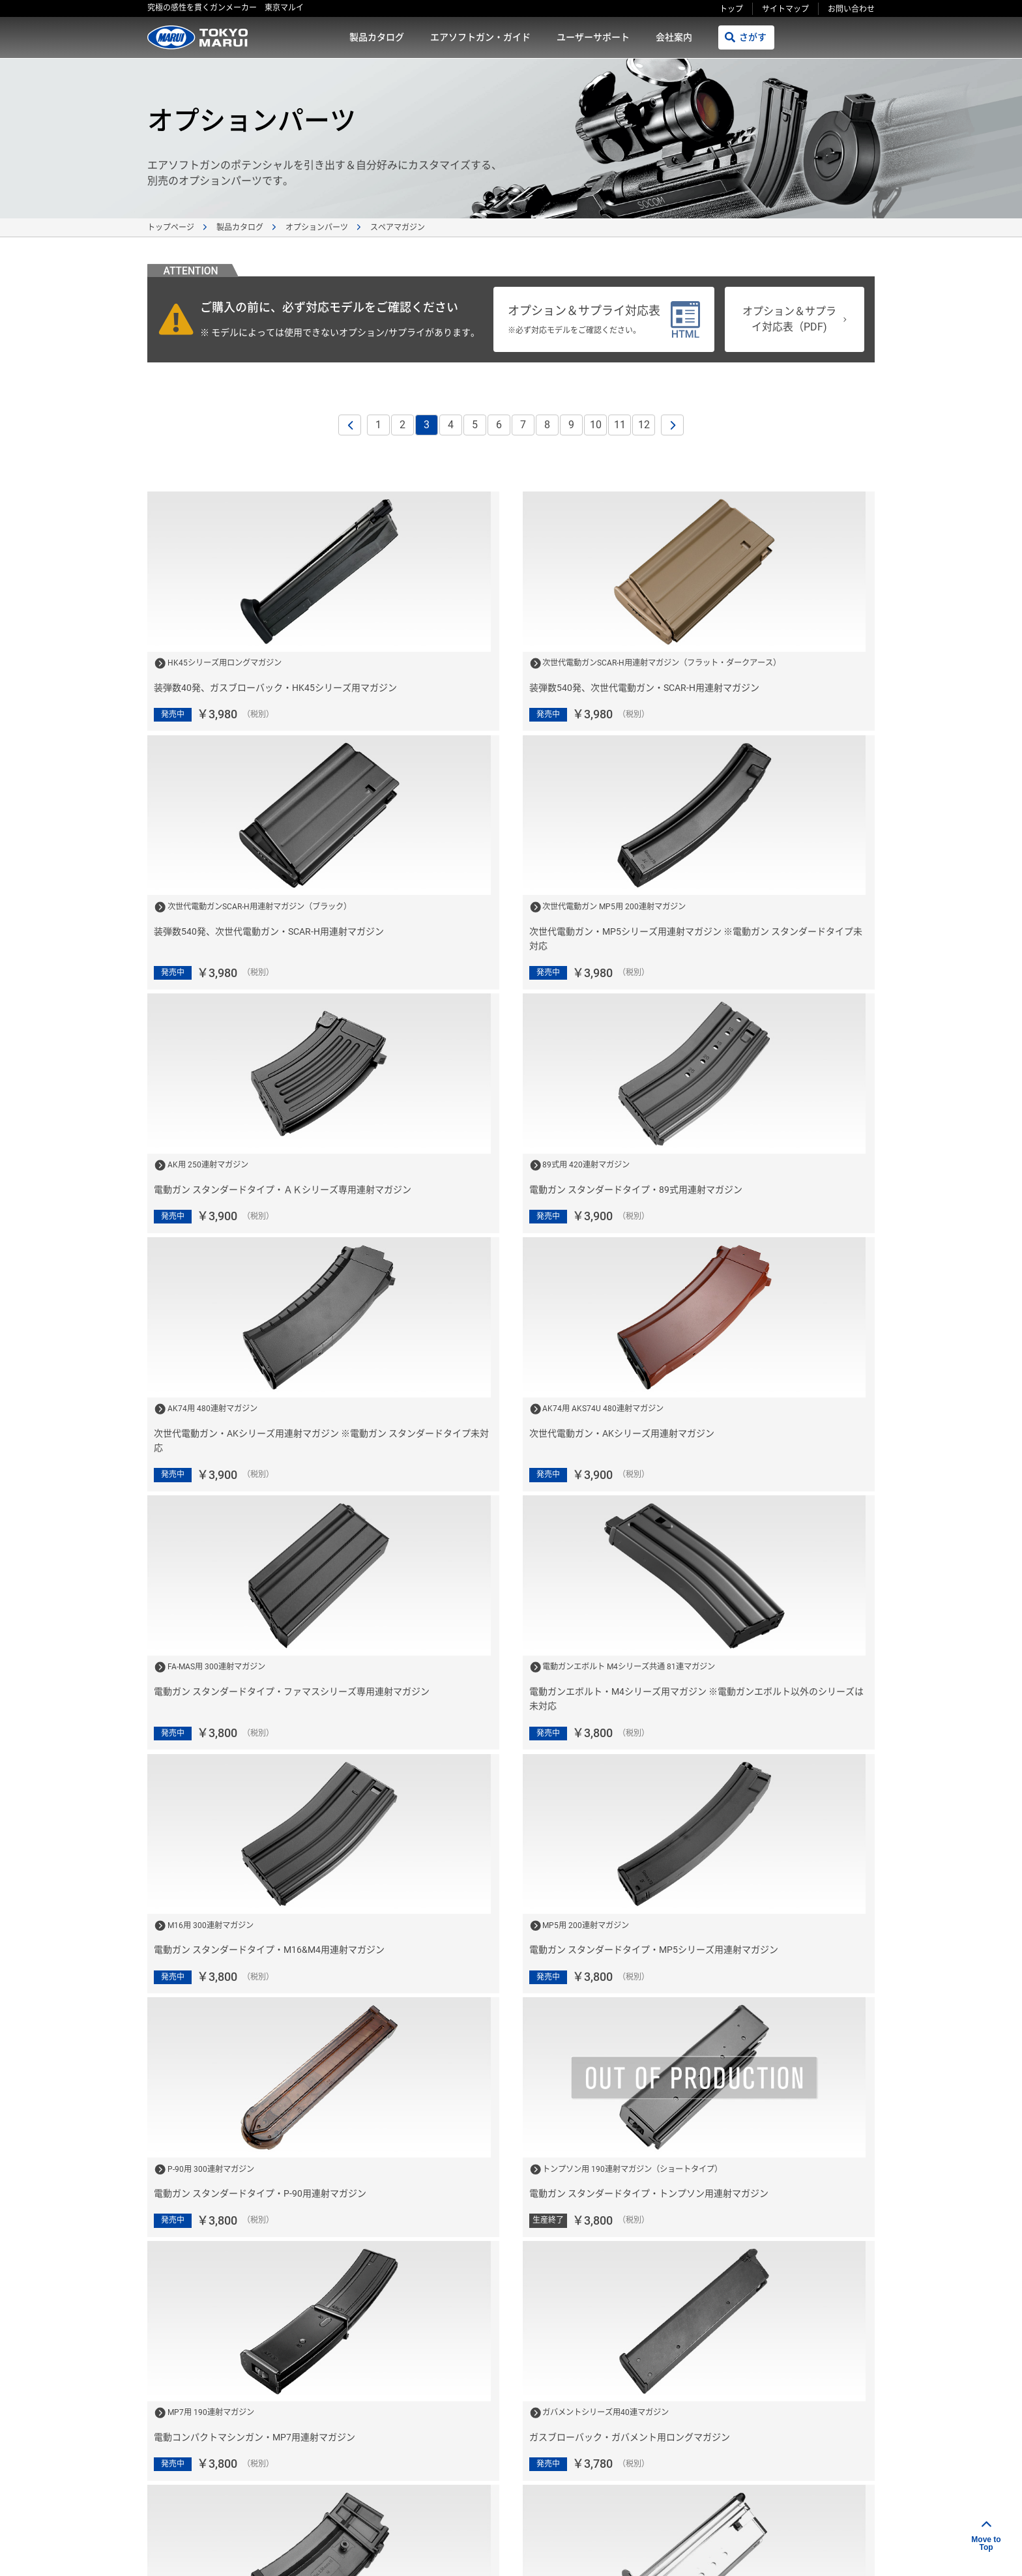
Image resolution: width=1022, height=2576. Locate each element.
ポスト (852, 2551)
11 (620, 424)
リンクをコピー (688, 2550)
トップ (731, 9)
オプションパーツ (316, 227)
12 (644, 424)
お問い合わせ (851, 9)
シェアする (787, 2551)
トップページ (170, 227)
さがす (752, 37)
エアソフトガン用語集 (794, 2460)
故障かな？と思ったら (625, 2460)
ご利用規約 (586, 2510)
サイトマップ (785, 9)
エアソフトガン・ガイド (480, 37)
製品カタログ (376, 37)
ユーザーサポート (593, 37)
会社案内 (674, 37)
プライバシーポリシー (669, 2510)
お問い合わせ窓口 (784, 2417)
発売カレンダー (612, 2417)
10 (596, 424)
